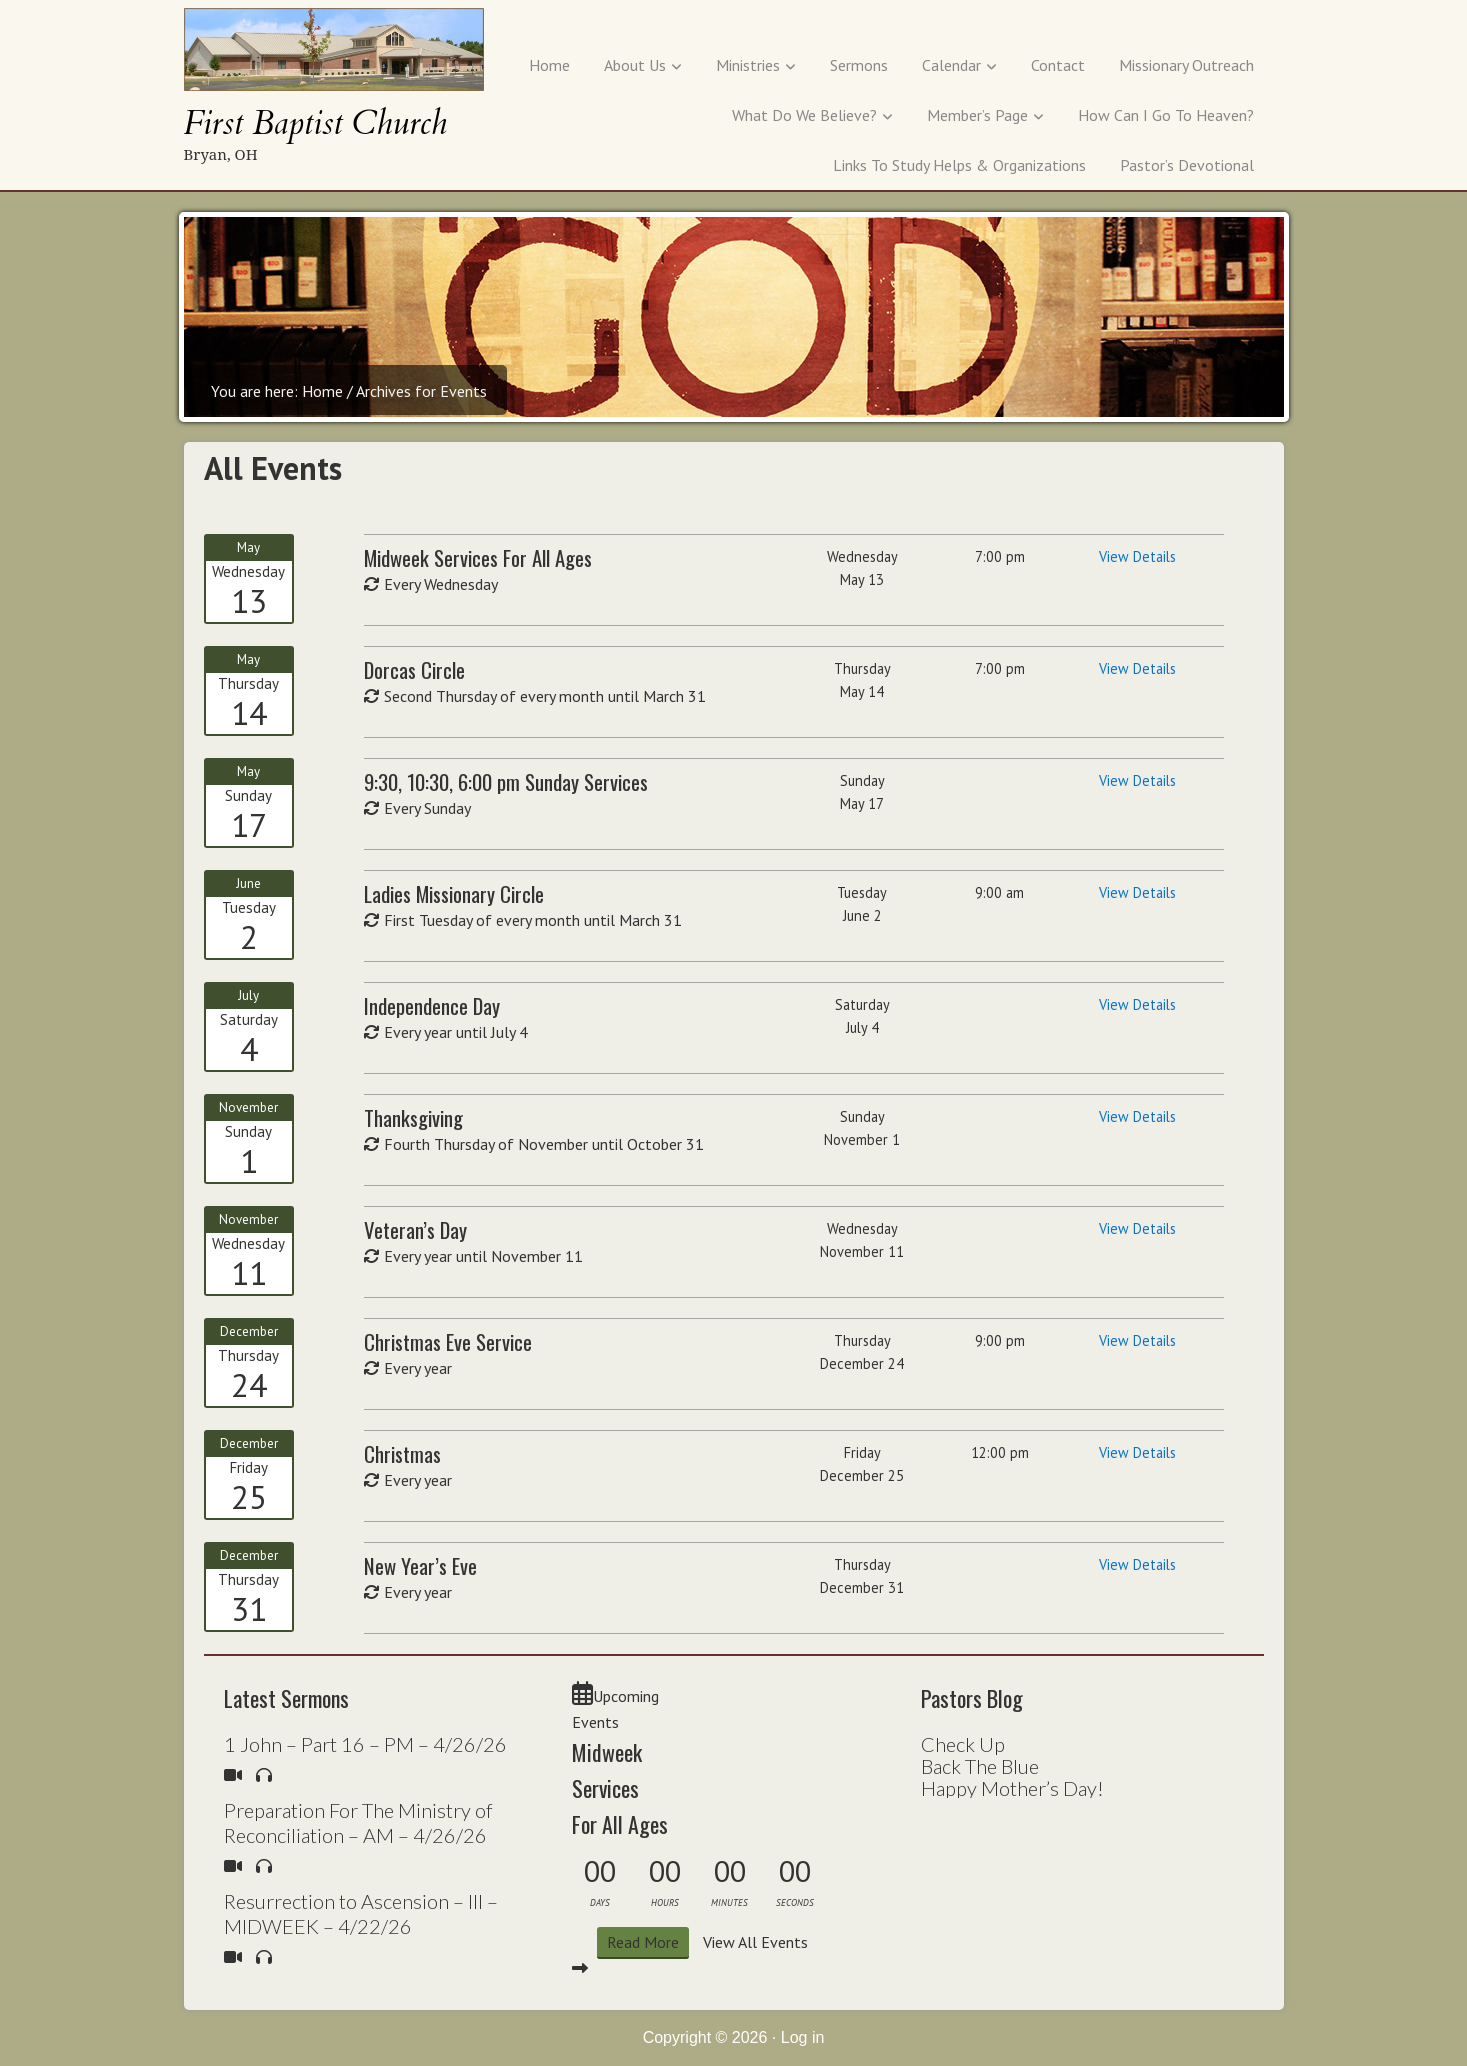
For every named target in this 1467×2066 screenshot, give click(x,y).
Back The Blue (980, 1766)
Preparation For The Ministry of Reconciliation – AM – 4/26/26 (358, 1822)
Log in (803, 2037)
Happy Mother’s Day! (1012, 1788)
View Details (1137, 556)
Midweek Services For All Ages (620, 1788)
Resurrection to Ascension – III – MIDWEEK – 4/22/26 (361, 1913)
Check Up (963, 1744)
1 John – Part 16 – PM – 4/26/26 (365, 1744)
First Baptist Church (315, 123)
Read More (643, 1942)
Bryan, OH (221, 154)
